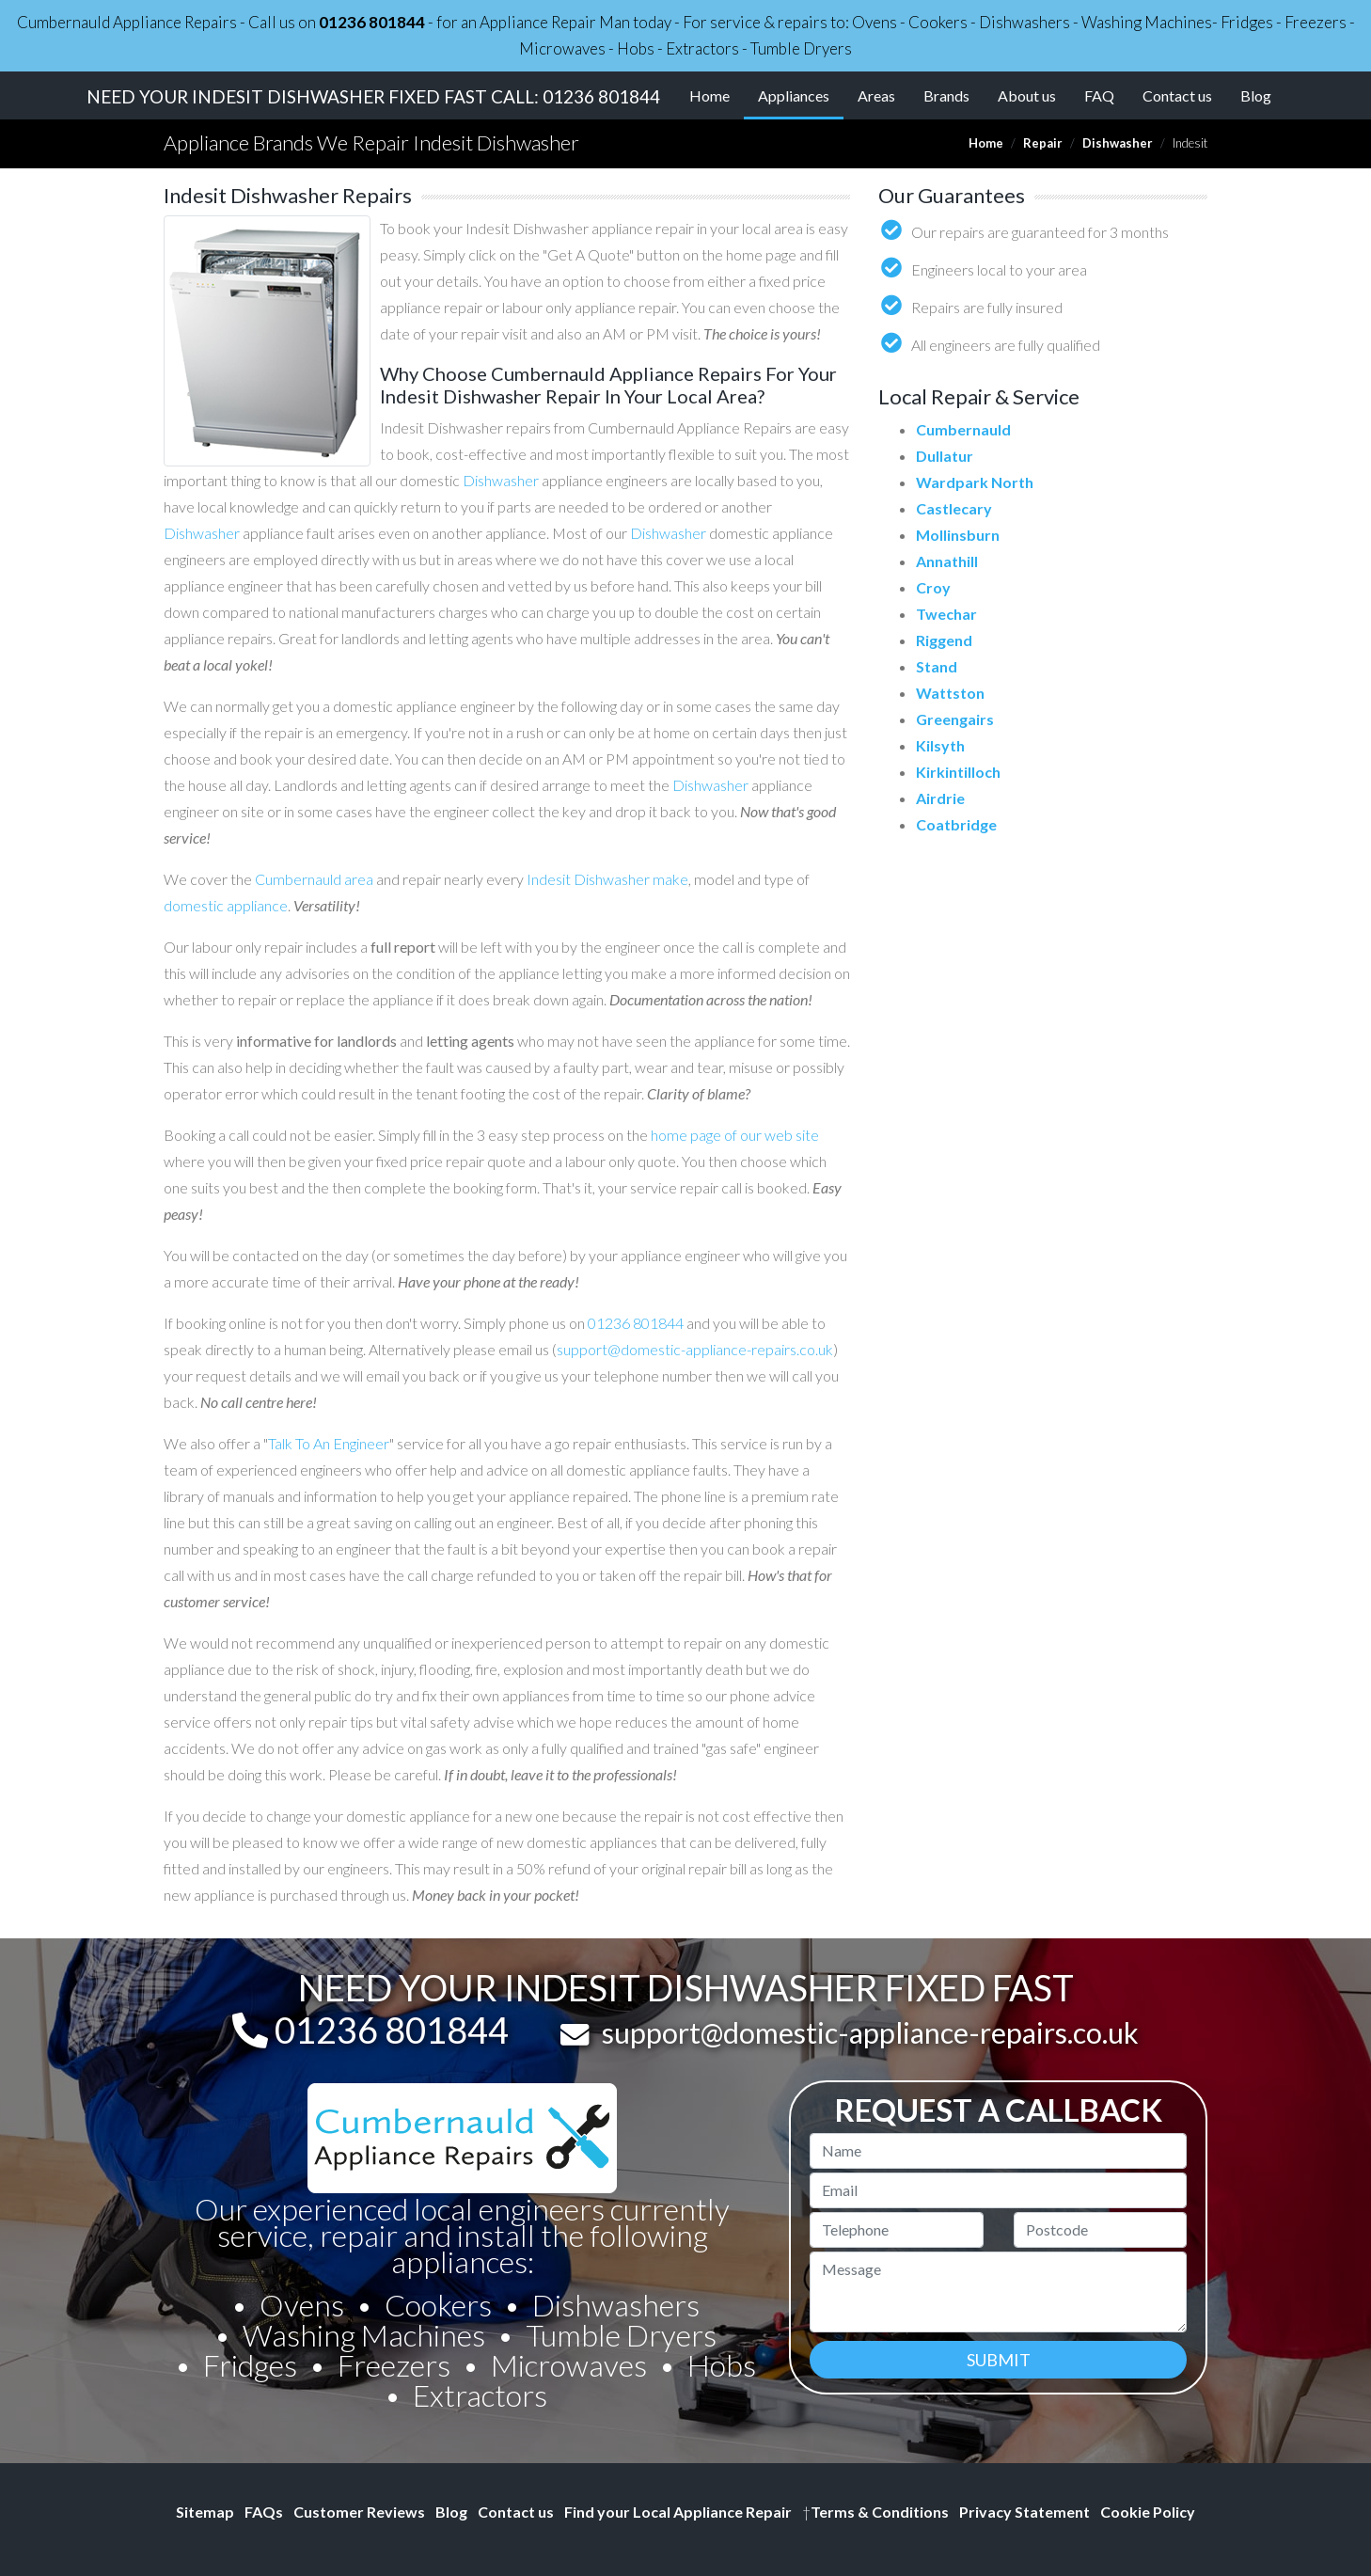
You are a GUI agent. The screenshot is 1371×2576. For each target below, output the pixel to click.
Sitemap (205, 2512)
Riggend (944, 640)
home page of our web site (735, 1135)
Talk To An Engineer (328, 1443)
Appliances (800, 94)
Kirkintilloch (958, 772)
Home (709, 95)
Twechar (946, 614)
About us (1027, 95)
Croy (933, 587)
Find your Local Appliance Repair (678, 2512)
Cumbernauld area (314, 879)
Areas (876, 95)
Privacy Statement (1024, 2512)
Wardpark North (974, 482)
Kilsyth (940, 745)
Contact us (1177, 95)
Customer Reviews (359, 2512)
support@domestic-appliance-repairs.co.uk (695, 1349)
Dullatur (944, 456)
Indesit (549, 879)
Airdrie (940, 798)
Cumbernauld (963, 429)
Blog (1255, 95)
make (670, 879)
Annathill (947, 561)
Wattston (950, 693)
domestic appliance (226, 905)
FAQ (1099, 95)
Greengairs (955, 719)
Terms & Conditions (875, 2512)
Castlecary (954, 508)
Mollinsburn (958, 535)
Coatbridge (956, 824)
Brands (946, 95)
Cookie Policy (1147, 2512)
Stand (936, 666)
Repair (1043, 142)
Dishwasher (1117, 142)
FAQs (263, 2512)
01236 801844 (372, 22)
